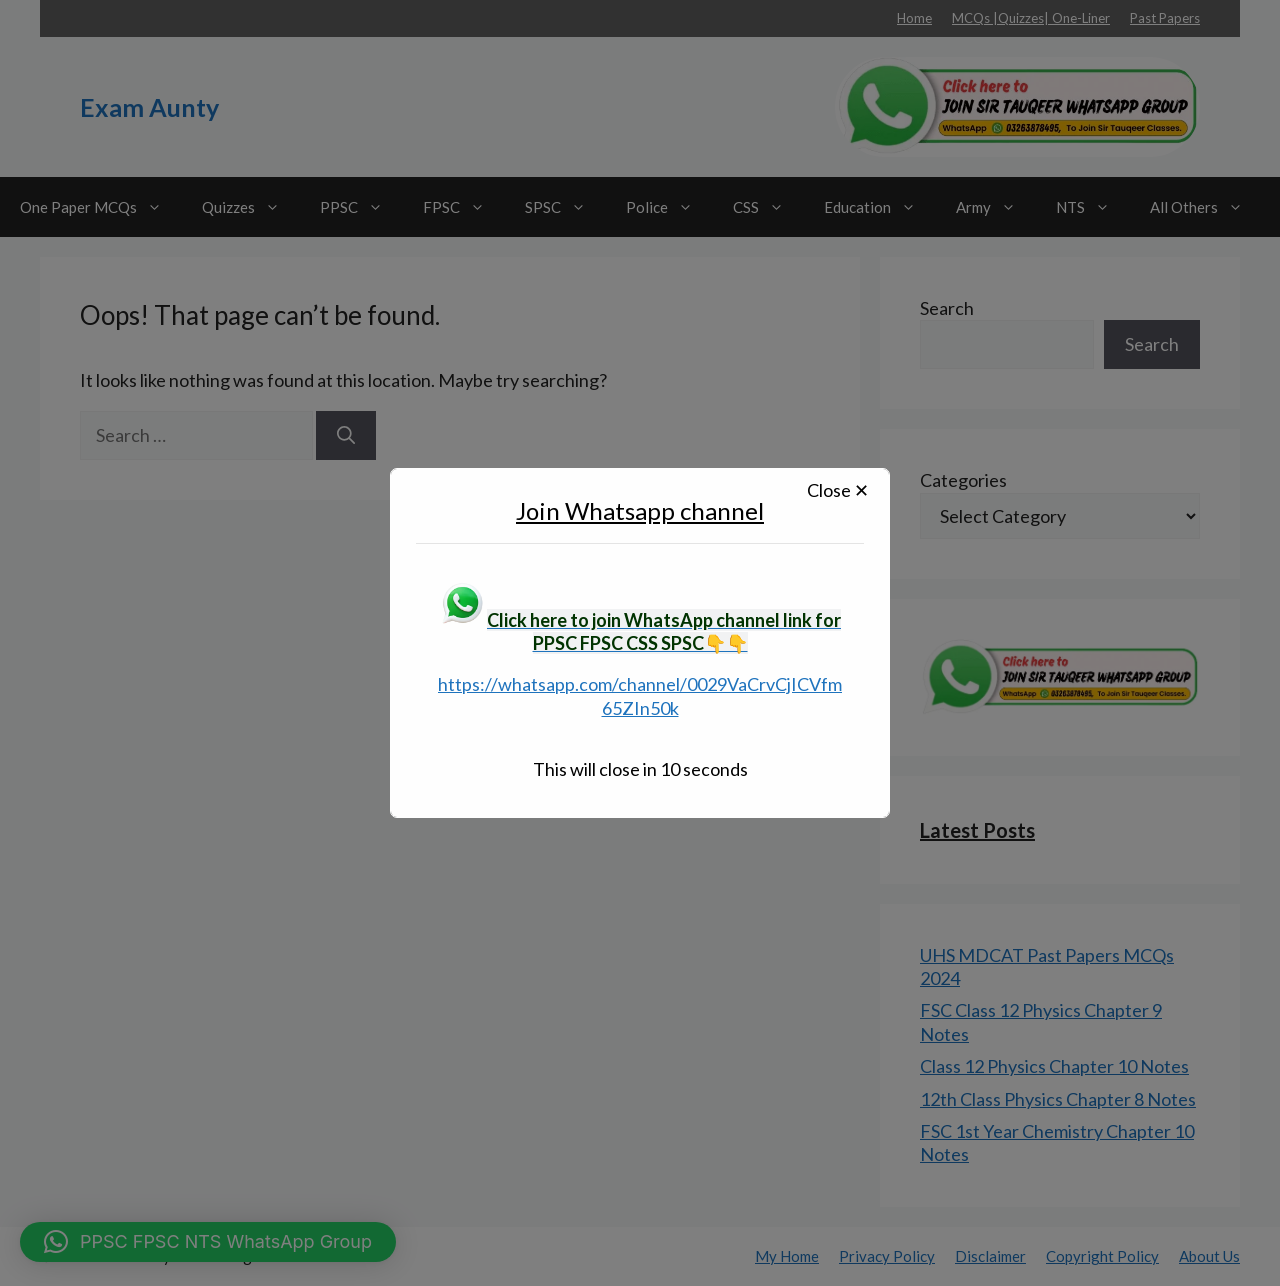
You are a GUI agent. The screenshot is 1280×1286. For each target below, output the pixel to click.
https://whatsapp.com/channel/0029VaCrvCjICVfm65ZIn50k (640, 695)
